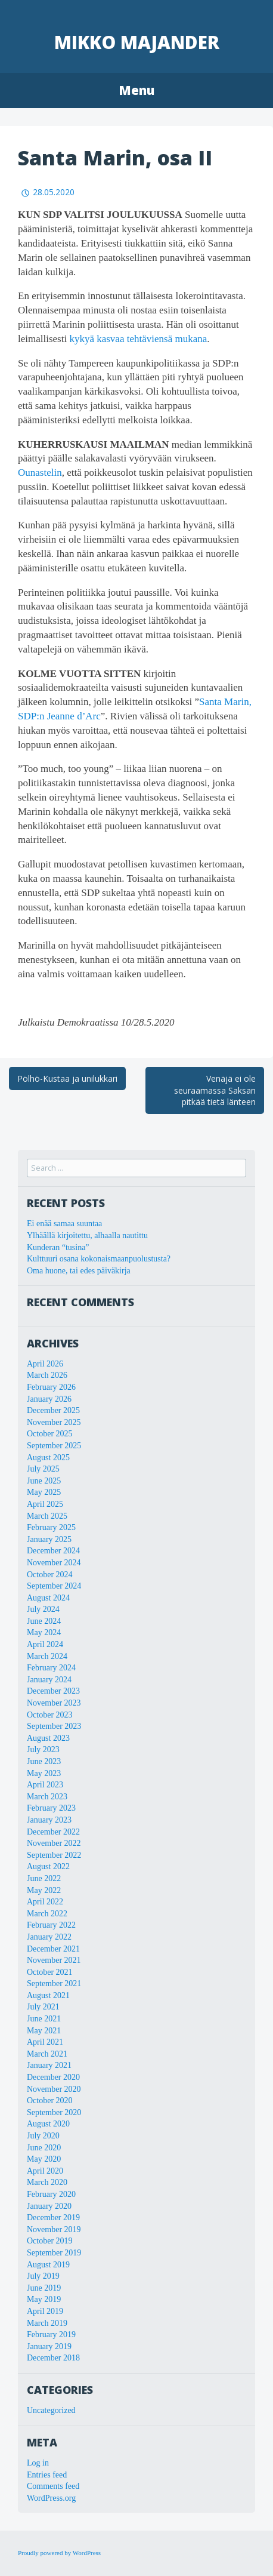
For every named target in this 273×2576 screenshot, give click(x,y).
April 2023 (45, 1784)
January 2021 (49, 2065)
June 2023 (44, 1761)
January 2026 (49, 1399)
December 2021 (53, 1948)
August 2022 (48, 1866)
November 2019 (54, 2229)
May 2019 (44, 2299)
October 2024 (50, 1574)
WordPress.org (51, 2498)
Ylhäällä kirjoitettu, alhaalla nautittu (87, 1235)
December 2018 (53, 2357)
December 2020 (53, 2077)
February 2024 (51, 1667)
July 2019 (43, 2276)
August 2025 (48, 1457)
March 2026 (47, 1375)
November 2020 (54, 2089)
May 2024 (44, 1632)
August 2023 (48, 1738)
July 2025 (43, 1468)
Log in (38, 2462)
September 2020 (54, 2112)
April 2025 (45, 1504)
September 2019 (54, 2252)
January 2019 (49, 2346)
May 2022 (44, 1890)
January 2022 (49, 1936)
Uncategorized (51, 2410)
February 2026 (51, 1387)
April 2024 (45, 1644)
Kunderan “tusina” (58, 1247)
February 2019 (51, 2334)
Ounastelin (40, 472)
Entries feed (47, 2474)
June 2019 (44, 2287)
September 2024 (54, 1585)
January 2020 (49, 2206)
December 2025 (53, 1410)
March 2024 (47, 1656)
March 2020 (47, 2182)
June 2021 (44, 2018)
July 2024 (43, 1609)
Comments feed (53, 2486)
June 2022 (44, 1878)
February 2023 (51, 1807)
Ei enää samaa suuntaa (64, 1223)
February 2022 (51, 1925)
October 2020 (50, 2100)
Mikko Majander (136, 42)
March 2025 (47, 1516)
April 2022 (45, 1901)
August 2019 (48, 2264)
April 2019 (45, 2311)
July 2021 (43, 2006)
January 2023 (49, 1819)
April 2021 (45, 2042)
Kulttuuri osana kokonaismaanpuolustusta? (98, 1258)
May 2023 (44, 1773)
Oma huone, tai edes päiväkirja (79, 1270)
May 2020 (44, 2159)
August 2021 (48, 1995)
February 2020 (51, 2194)
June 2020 (44, 2147)
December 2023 (53, 1690)
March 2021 (47, 2053)
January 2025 (49, 1539)
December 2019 (53, 2217)
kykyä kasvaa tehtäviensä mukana (138, 338)
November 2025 (54, 1422)
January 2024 (49, 1679)
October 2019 (50, 2240)
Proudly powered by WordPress (59, 2552)
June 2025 (44, 1480)
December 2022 (53, 1831)
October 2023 (50, 1714)
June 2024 (44, 1621)
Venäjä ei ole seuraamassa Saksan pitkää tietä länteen (215, 1090)
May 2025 (44, 1492)
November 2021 (54, 1960)
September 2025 (54, 1445)
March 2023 (47, 1796)
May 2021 (44, 2030)
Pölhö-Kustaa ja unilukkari (67, 1078)
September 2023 (54, 1726)
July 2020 (43, 2135)
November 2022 (54, 1843)
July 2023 (43, 1749)
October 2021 (50, 1972)
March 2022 (47, 1913)
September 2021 (54, 1983)
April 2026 (45, 1363)
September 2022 (54, 1855)
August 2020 (48, 2123)
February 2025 (51, 1527)
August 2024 (48, 1597)
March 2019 (47, 2323)
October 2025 (50, 1433)
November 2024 (54, 1562)
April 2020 (45, 2170)
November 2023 (54, 1702)
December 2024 (53, 1550)
